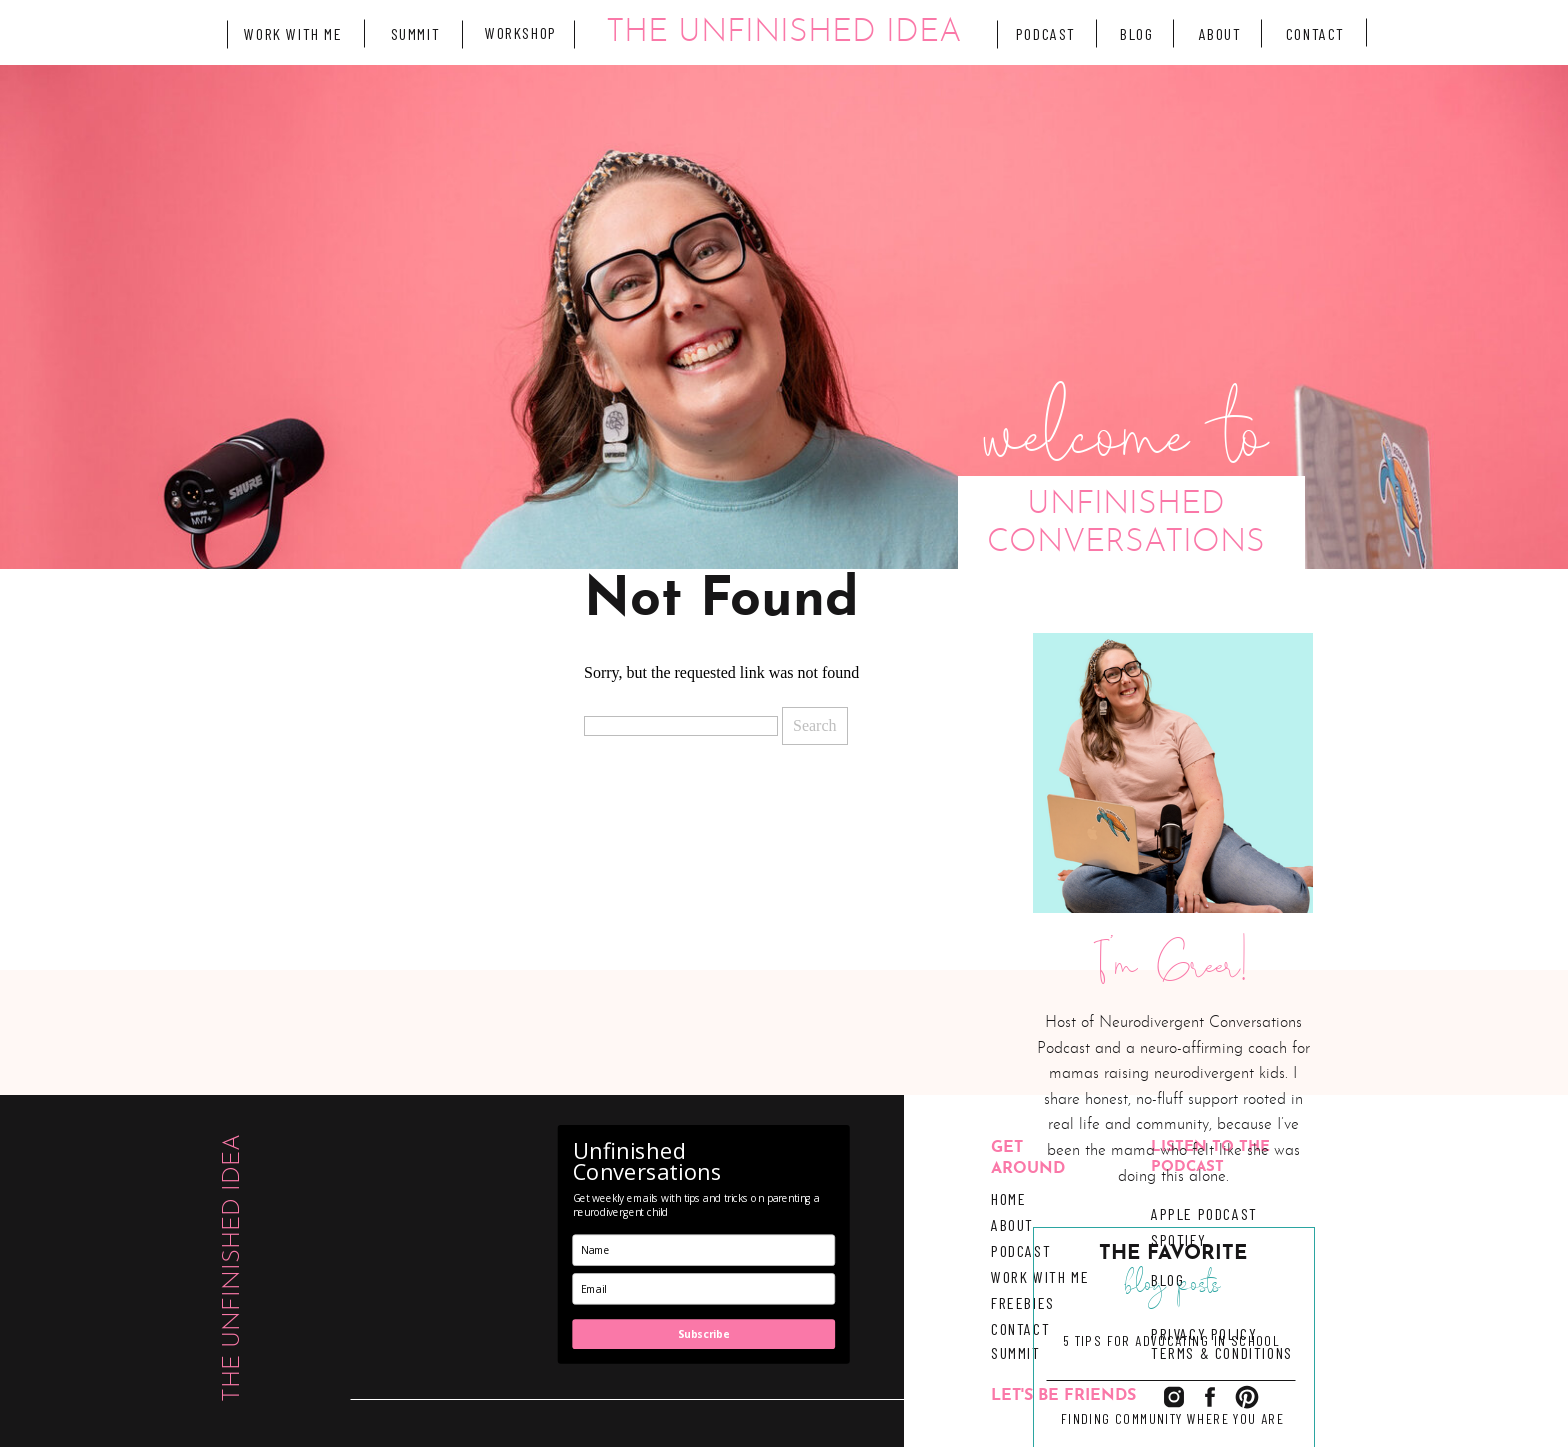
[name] (704, 1250)
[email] (704, 1288)
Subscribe (703, 1334)
